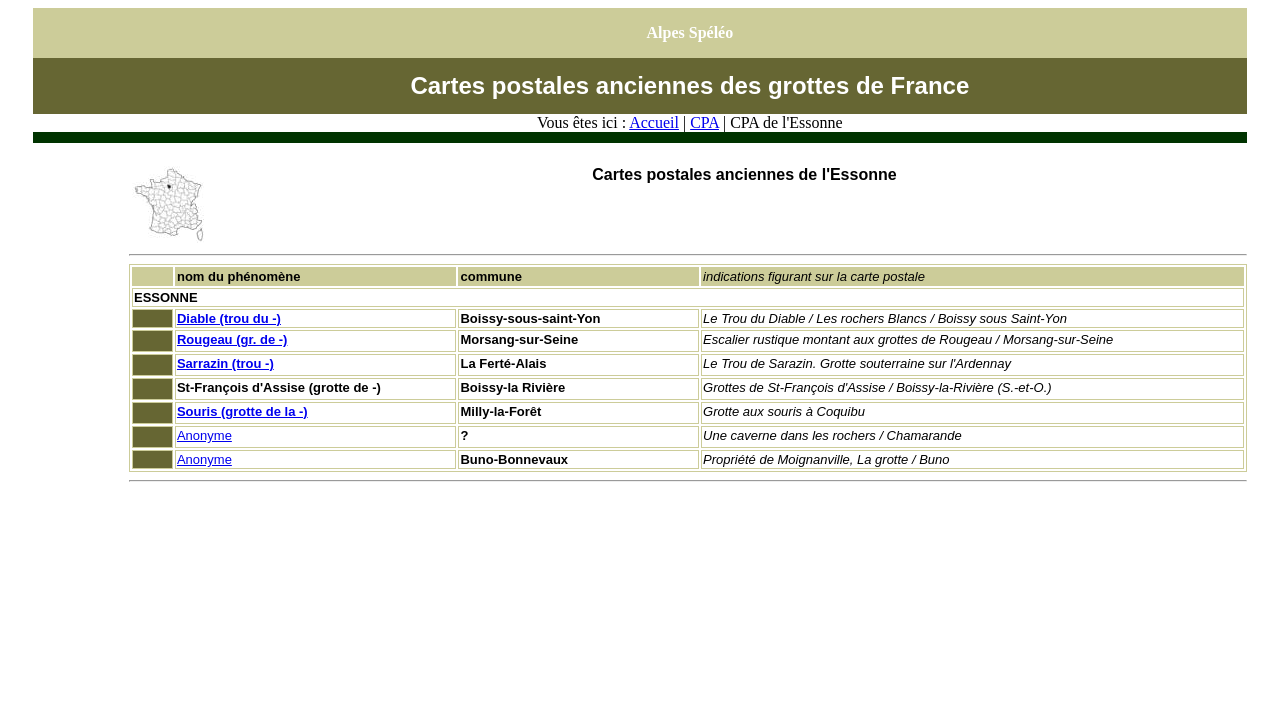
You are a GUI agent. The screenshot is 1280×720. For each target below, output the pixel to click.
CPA (704, 122)
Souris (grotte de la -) (242, 411)
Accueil (654, 122)
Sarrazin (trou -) (225, 363)
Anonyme (204, 435)
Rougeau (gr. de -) (232, 339)
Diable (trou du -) (229, 318)
